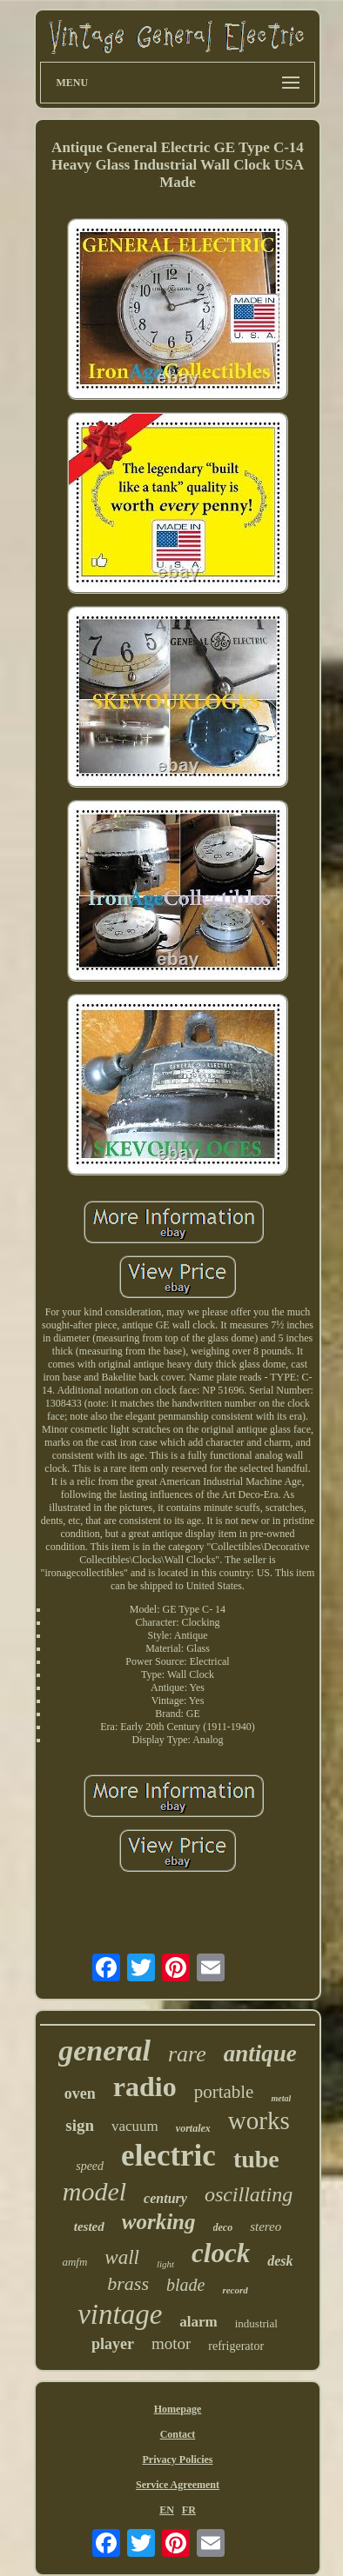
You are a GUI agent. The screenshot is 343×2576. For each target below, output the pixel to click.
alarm (198, 2321)
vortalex (193, 2128)
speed (90, 2166)
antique (260, 2053)
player (112, 2344)
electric (168, 2156)
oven (80, 2093)
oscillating (249, 2194)
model (94, 2191)
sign (79, 2125)
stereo (265, 2226)
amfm (74, 2261)
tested (89, 2226)
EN (166, 2510)
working (159, 2221)
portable (224, 2091)
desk (280, 2260)
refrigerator (236, 2346)
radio (145, 2086)
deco (223, 2227)
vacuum (134, 2126)
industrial (256, 2323)
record (234, 2290)
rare (187, 2054)
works (259, 2120)
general (104, 2050)
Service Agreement (177, 2485)
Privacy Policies (178, 2459)
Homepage (178, 2409)
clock (221, 2253)
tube (256, 2159)
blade (185, 2284)
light (165, 2264)
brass (128, 2283)
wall (121, 2257)
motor (171, 2343)
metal (281, 2098)
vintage (119, 2314)
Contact (178, 2434)
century (165, 2198)
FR (189, 2510)
